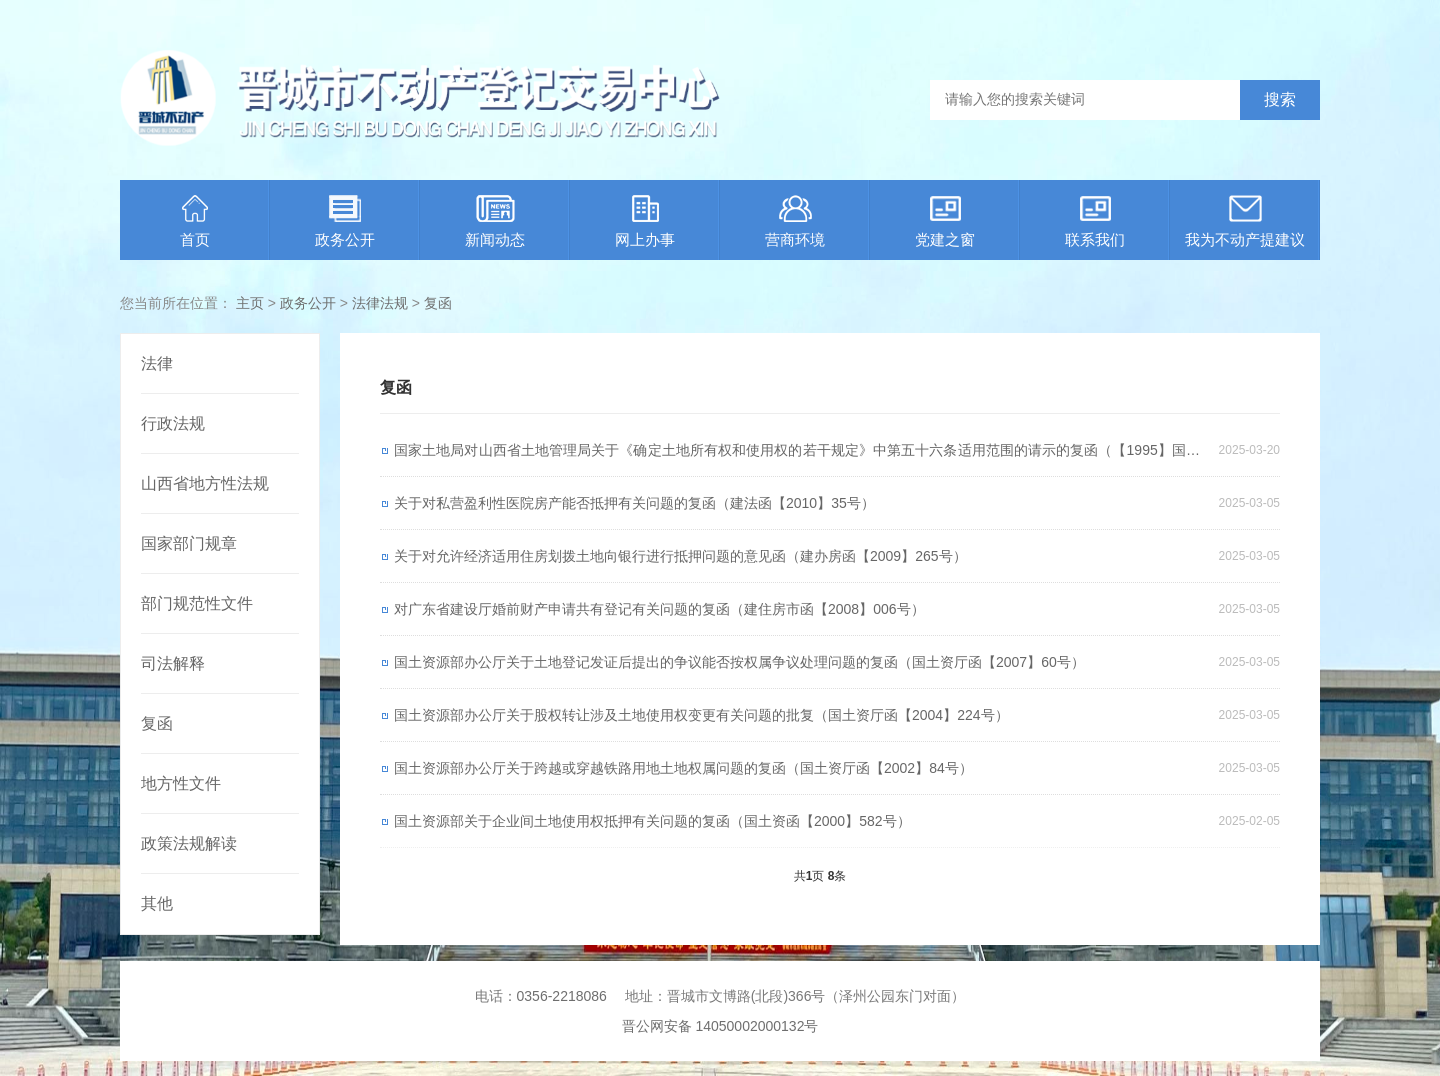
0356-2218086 (562, 996)
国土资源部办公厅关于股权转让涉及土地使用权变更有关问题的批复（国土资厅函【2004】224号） (701, 715)
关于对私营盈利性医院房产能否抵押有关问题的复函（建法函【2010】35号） (634, 503)
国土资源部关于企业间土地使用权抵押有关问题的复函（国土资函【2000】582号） (652, 821)
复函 (438, 303)
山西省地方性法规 (205, 483)
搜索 (1280, 99)
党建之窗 (945, 221)
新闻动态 (495, 221)
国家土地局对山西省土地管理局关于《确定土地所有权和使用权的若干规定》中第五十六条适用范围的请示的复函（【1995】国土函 (797, 455)
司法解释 (173, 663)
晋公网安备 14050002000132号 (720, 1026)
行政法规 (173, 423)
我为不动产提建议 (1245, 221)
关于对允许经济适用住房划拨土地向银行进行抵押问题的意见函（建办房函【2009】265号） (680, 556)
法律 (157, 363)
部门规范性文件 (197, 603)
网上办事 (645, 221)
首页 (195, 221)
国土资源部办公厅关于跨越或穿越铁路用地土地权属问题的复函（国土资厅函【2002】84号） (683, 768)
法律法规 (380, 303)
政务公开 (345, 221)
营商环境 (795, 221)
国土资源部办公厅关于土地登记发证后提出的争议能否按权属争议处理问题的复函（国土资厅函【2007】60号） (739, 662)
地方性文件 (181, 783)
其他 (157, 903)
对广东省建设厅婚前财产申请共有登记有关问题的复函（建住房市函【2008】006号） (659, 609)
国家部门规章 (189, 543)
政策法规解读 (189, 843)
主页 (250, 303)
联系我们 (1095, 221)
